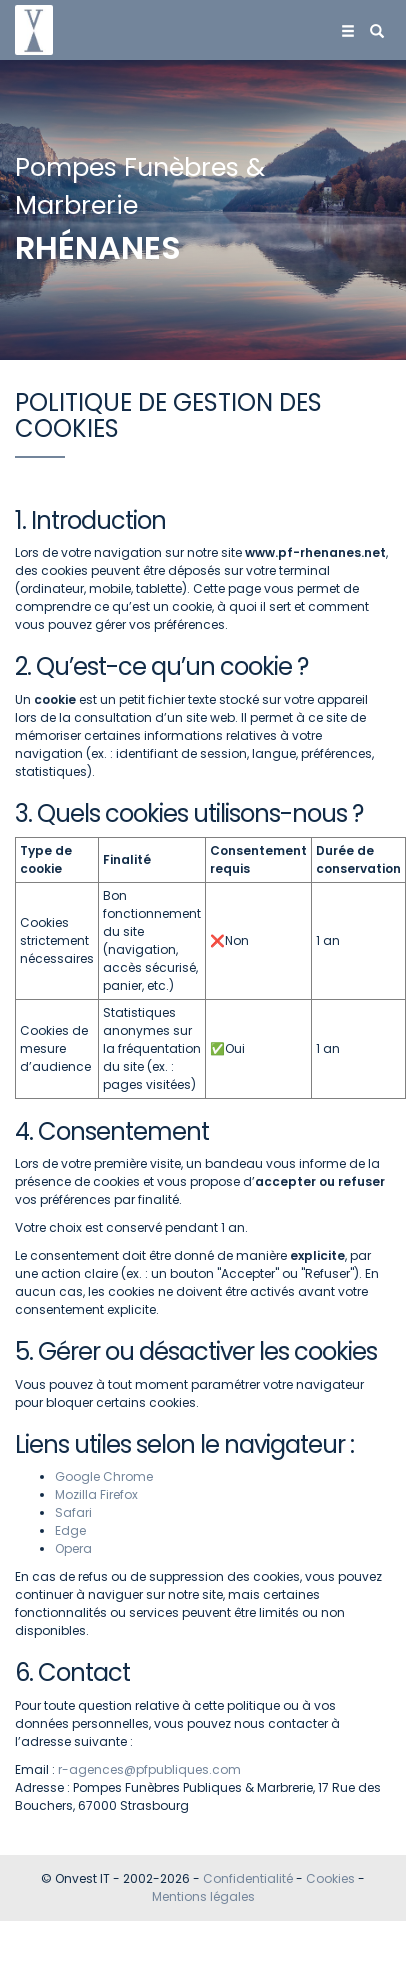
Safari (73, 1512)
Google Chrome (104, 1476)
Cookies (330, 1878)
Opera (73, 1548)
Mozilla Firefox (96, 1494)
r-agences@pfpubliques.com (149, 1769)
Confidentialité (248, 1878)
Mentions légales (203, 1896)
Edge (70, 1530)
